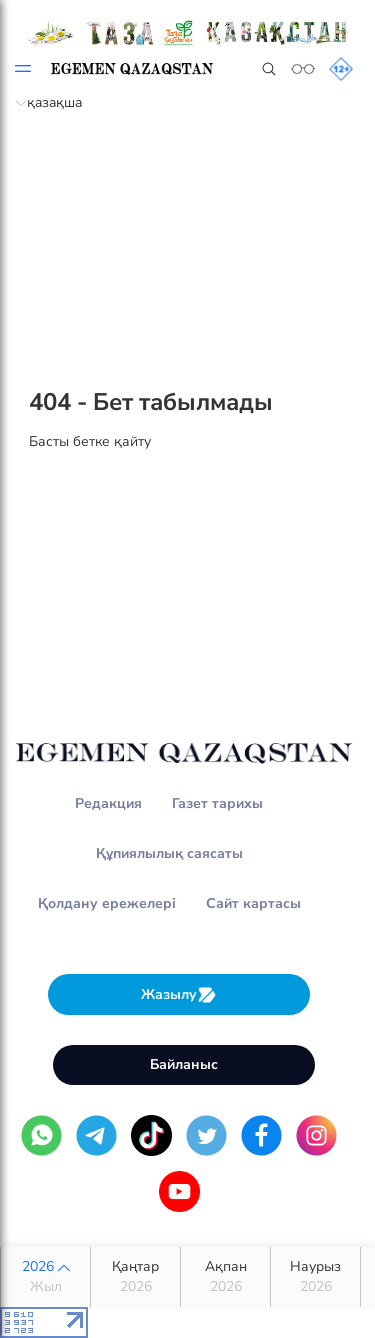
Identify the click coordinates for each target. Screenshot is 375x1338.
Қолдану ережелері (107, 903)
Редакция (108, 803)
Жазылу (179, 994)
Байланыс (184, 1064)
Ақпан (225, 1277)
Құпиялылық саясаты (169, 853)
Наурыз (315, 1277)
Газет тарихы (217, 803)
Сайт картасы (253, 903)
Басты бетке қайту (90, 441)
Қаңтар (135, 1277)
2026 (45, 1277)
